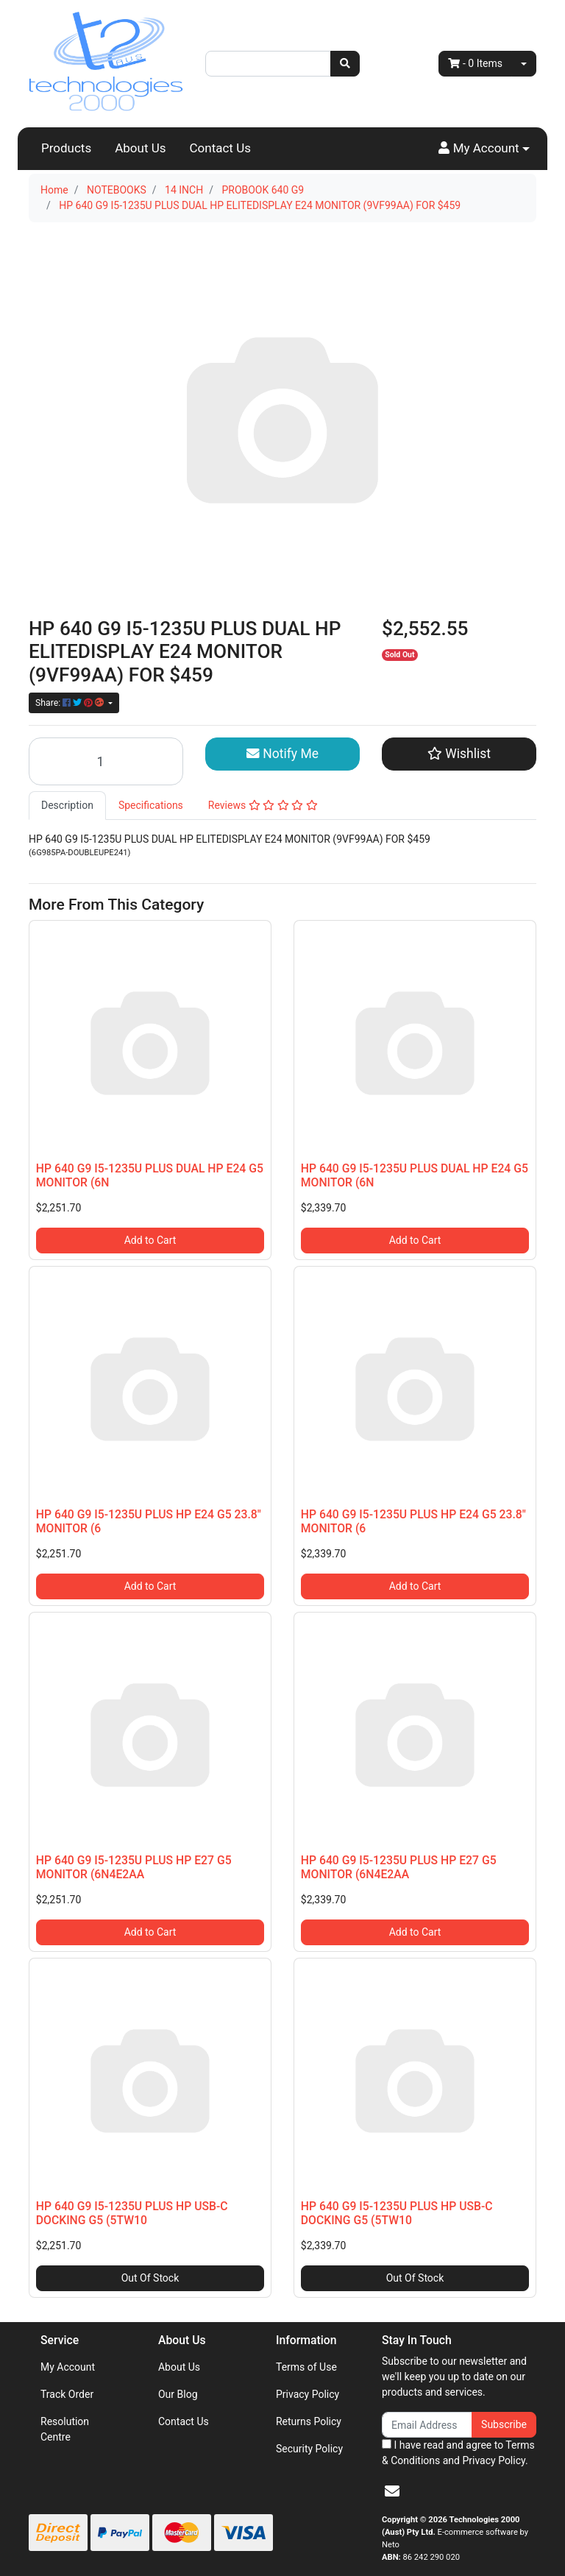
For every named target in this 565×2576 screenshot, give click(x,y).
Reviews (263, 805)
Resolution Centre (64, 2429)
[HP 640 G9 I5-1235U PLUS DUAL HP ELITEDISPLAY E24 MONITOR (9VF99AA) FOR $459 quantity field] (106, 761)
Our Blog (178, 2394)
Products (66, 148)
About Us (140, 148)
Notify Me (282, 753)
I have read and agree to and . (458, 2452)
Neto (390, 2545)
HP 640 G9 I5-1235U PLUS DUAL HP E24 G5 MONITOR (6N (149, 1175)
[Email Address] (427, 2425)
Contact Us (220, 148)
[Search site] (345, 64)
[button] (484, 148)
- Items (475, 63)
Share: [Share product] (70, 703)
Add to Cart (150, 1240)
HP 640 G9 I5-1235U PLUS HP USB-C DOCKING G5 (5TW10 (132, 2213)
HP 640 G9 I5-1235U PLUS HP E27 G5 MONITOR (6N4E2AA (134, 1867)
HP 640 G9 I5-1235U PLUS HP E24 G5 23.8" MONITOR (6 (148, 1521)
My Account (67, 2367)
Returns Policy (308, 2421)
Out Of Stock (150, 2278)
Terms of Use (306, 2367)
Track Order (66, 2394)
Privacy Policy (307, 2394)
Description (67, 805)
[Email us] (392, 2491)
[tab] (67, 805)
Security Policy (309, 2449)
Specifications (150, 805)
